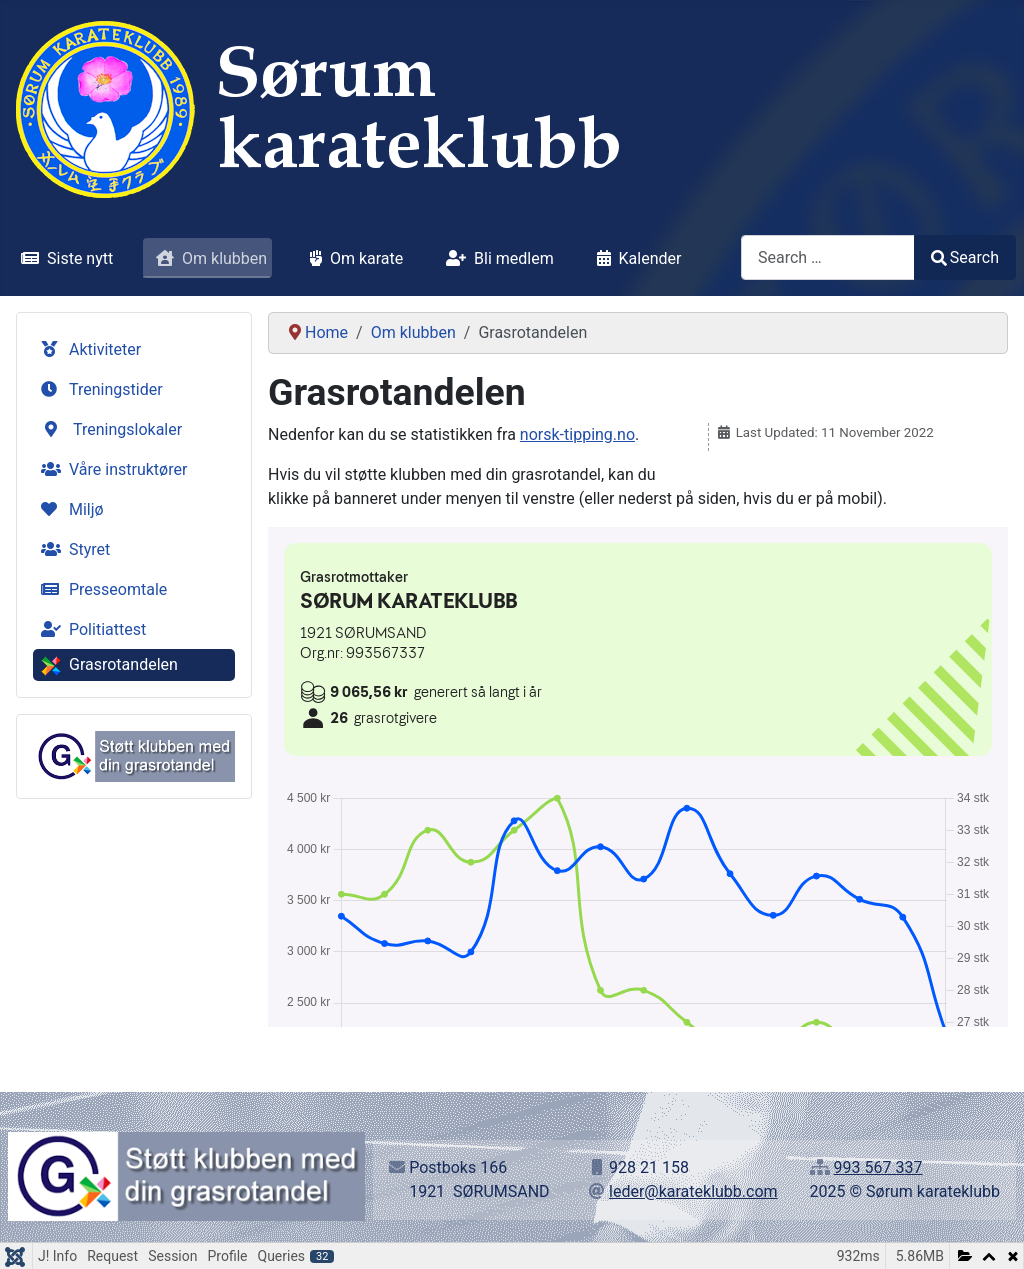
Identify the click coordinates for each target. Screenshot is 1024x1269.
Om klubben (207, 258)
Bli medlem (496, 258)
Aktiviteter (87, 349)
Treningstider (98, 389)
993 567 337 (878, 1167)
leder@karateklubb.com (693, 1191)
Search (965, 257)
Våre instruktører (110, 469)
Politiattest (89, 629)
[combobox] (828, 257)
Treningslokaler (109, 429)
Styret (71, 549)
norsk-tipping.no (577, 434)
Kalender (635, 258)
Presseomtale (100, 589)
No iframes (638, 777)
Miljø (68, 509)
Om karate (352, 258)
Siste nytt (63, 258)
